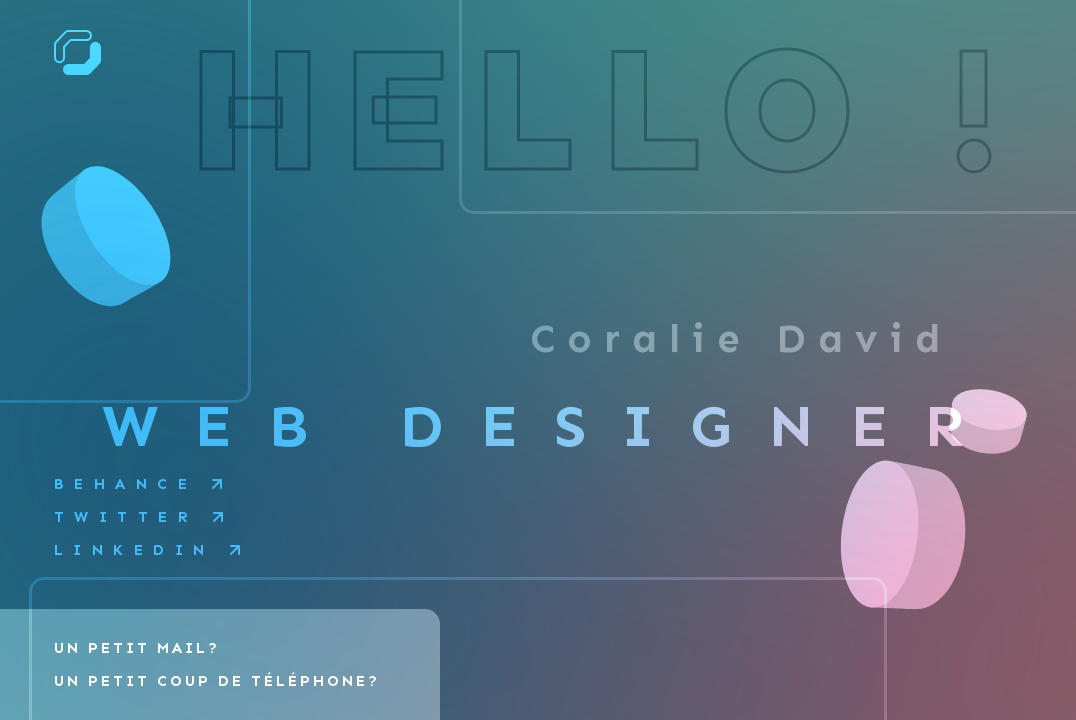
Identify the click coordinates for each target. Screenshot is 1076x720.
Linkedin (134, 550)
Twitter (126, 517)
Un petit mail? (137, 648)
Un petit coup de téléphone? (217, 681)
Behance (126, 484)
